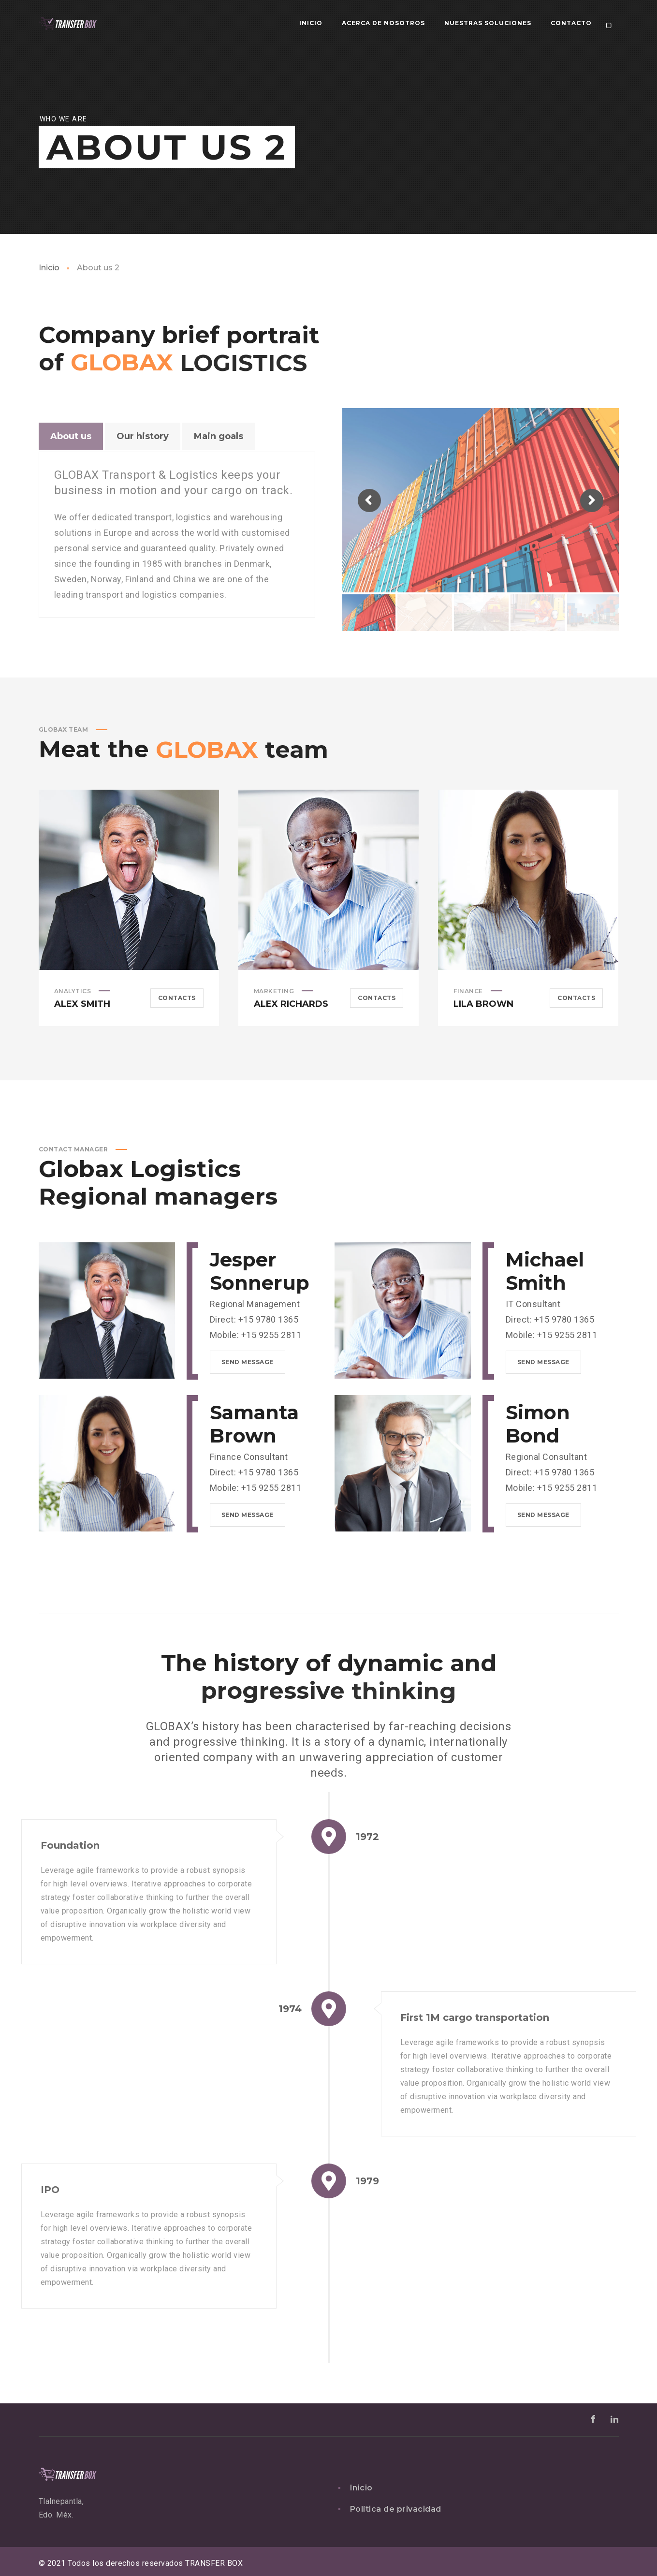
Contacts (177, 997)
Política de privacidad (395, 2509)
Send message (247, 1362)
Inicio (49, 267)
